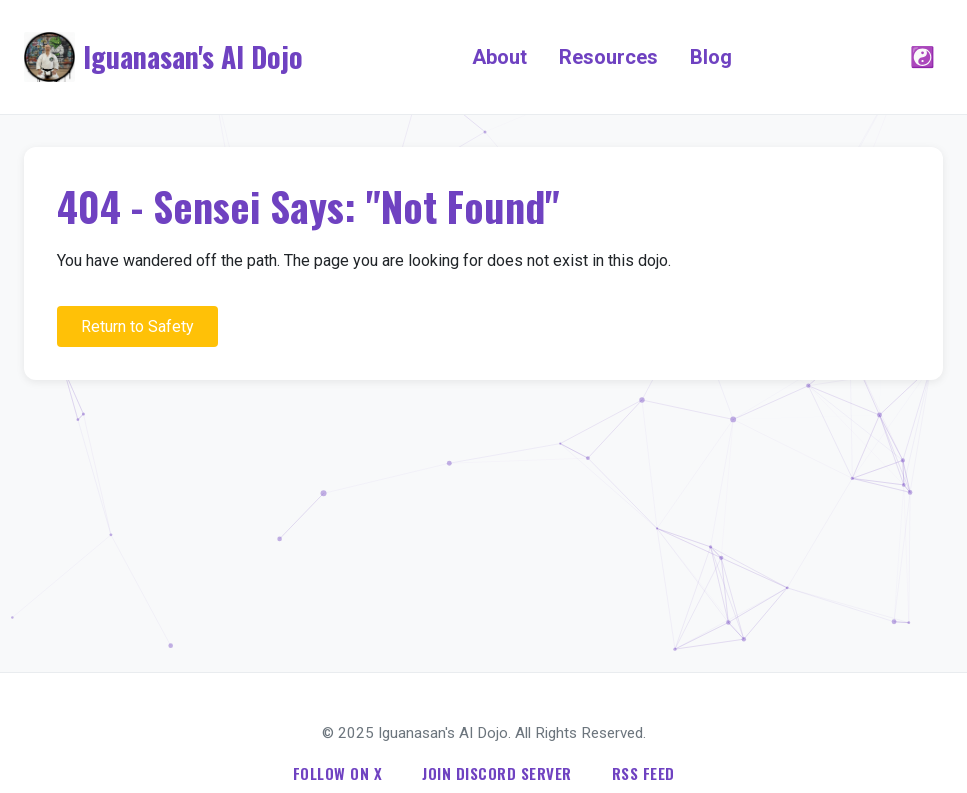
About (499, 57)
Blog (711, 57)
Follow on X (338, 773)
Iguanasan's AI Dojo (193, 56)
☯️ (922, 57)
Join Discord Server (497, 773)
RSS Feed (643, 773)
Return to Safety (137, 326)
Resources (608, 57)
